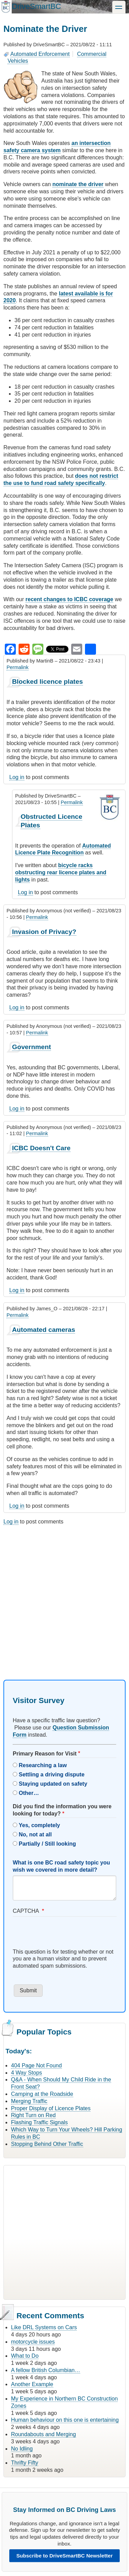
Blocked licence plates (47, 681)
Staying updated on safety (53, 1784)
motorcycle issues (33, 2342)
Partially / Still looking (47, 1844)
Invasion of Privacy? (44, 931)
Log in (16, 777)
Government (31, 1046)
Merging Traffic (29, 2101)
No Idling (22, 2449)
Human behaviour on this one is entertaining (65, 2420)
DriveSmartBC (36, 6)
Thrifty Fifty (24, 2463)
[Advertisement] (64, 1596)
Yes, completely (39, 1825)
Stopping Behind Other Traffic (47, 2144)
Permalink (18, 667)
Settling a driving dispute (51, 1774)
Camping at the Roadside (42, 2094)
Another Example (32, 2384)
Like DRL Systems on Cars (44, 2327)
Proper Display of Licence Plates (50, 2108)
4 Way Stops (26, 2073)
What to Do (25, 2356)
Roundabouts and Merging (43, 2434)
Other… (29, 1793)
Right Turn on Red (33, 2115)
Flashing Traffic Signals (39, 2122)
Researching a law (43, 1765)
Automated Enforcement (40, 54)
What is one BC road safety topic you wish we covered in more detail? (61, 1866)
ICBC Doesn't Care (41, 1148)
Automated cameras (43, 1329)
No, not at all (35, 1834)
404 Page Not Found (36, 2065)
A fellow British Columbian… (45, 2370)
